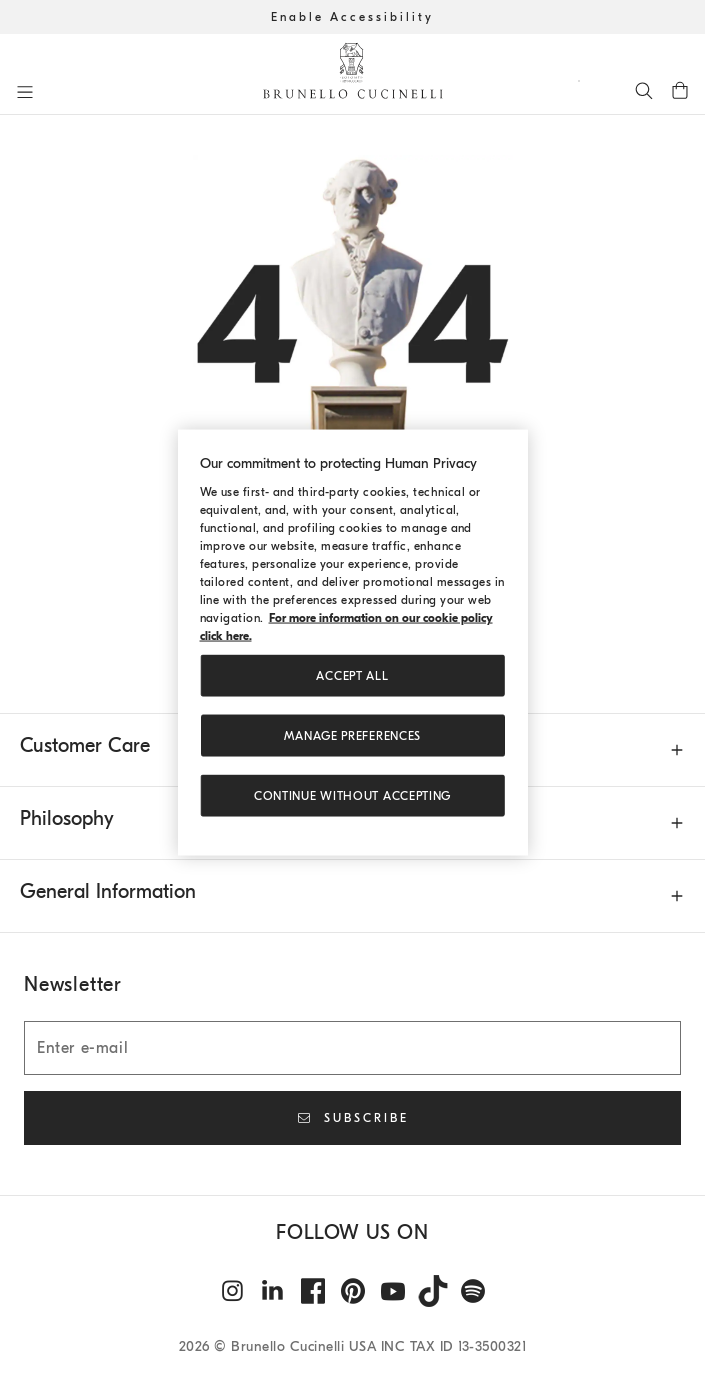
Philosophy (67, 818)
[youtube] (393, 1291)
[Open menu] (25, 92)
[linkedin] (273, 1291)
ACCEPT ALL (352, 676)
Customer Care (85, 745)
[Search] (644, 90)
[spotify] (473, 1291)
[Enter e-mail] (352, 1048)
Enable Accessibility (352, 17)
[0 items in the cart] (680, 90)
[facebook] (313, 1291)
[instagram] (233, 1291)
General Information (108, 891)
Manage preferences (352, 736)
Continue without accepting (352, 796)
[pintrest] (353, 1291)
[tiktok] (433, 1291)
